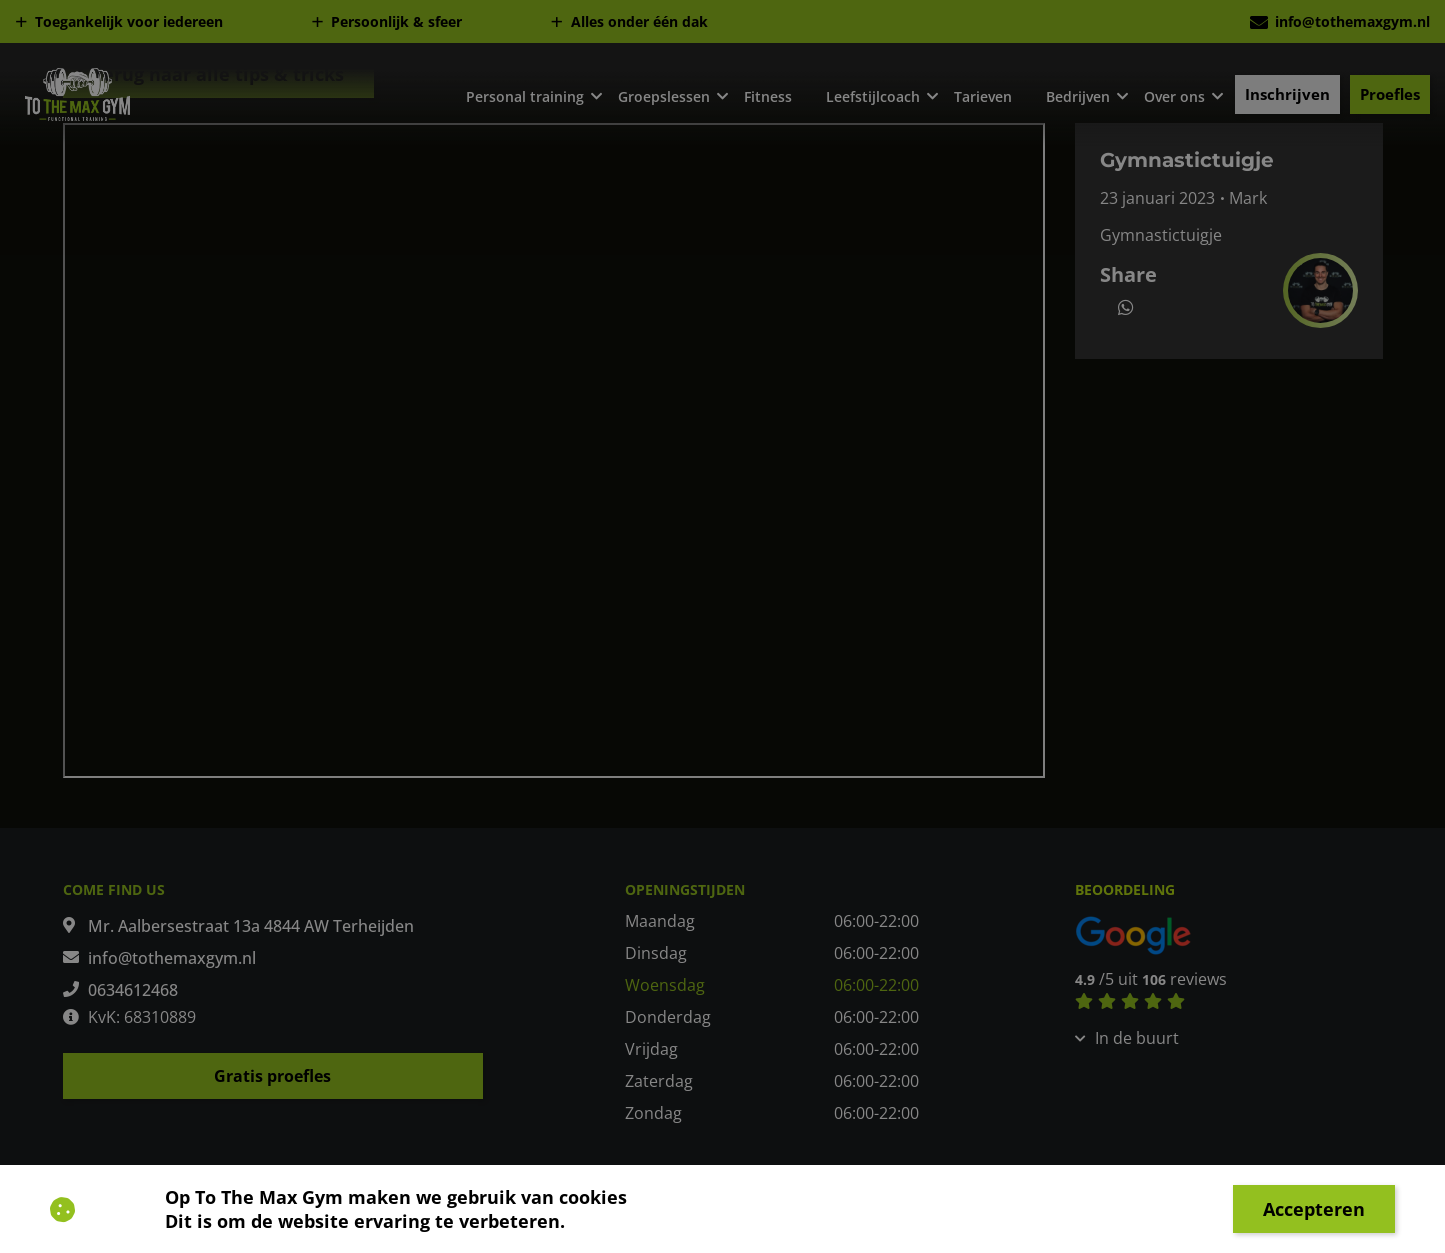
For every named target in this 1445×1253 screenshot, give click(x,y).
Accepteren (1314, 1209)
